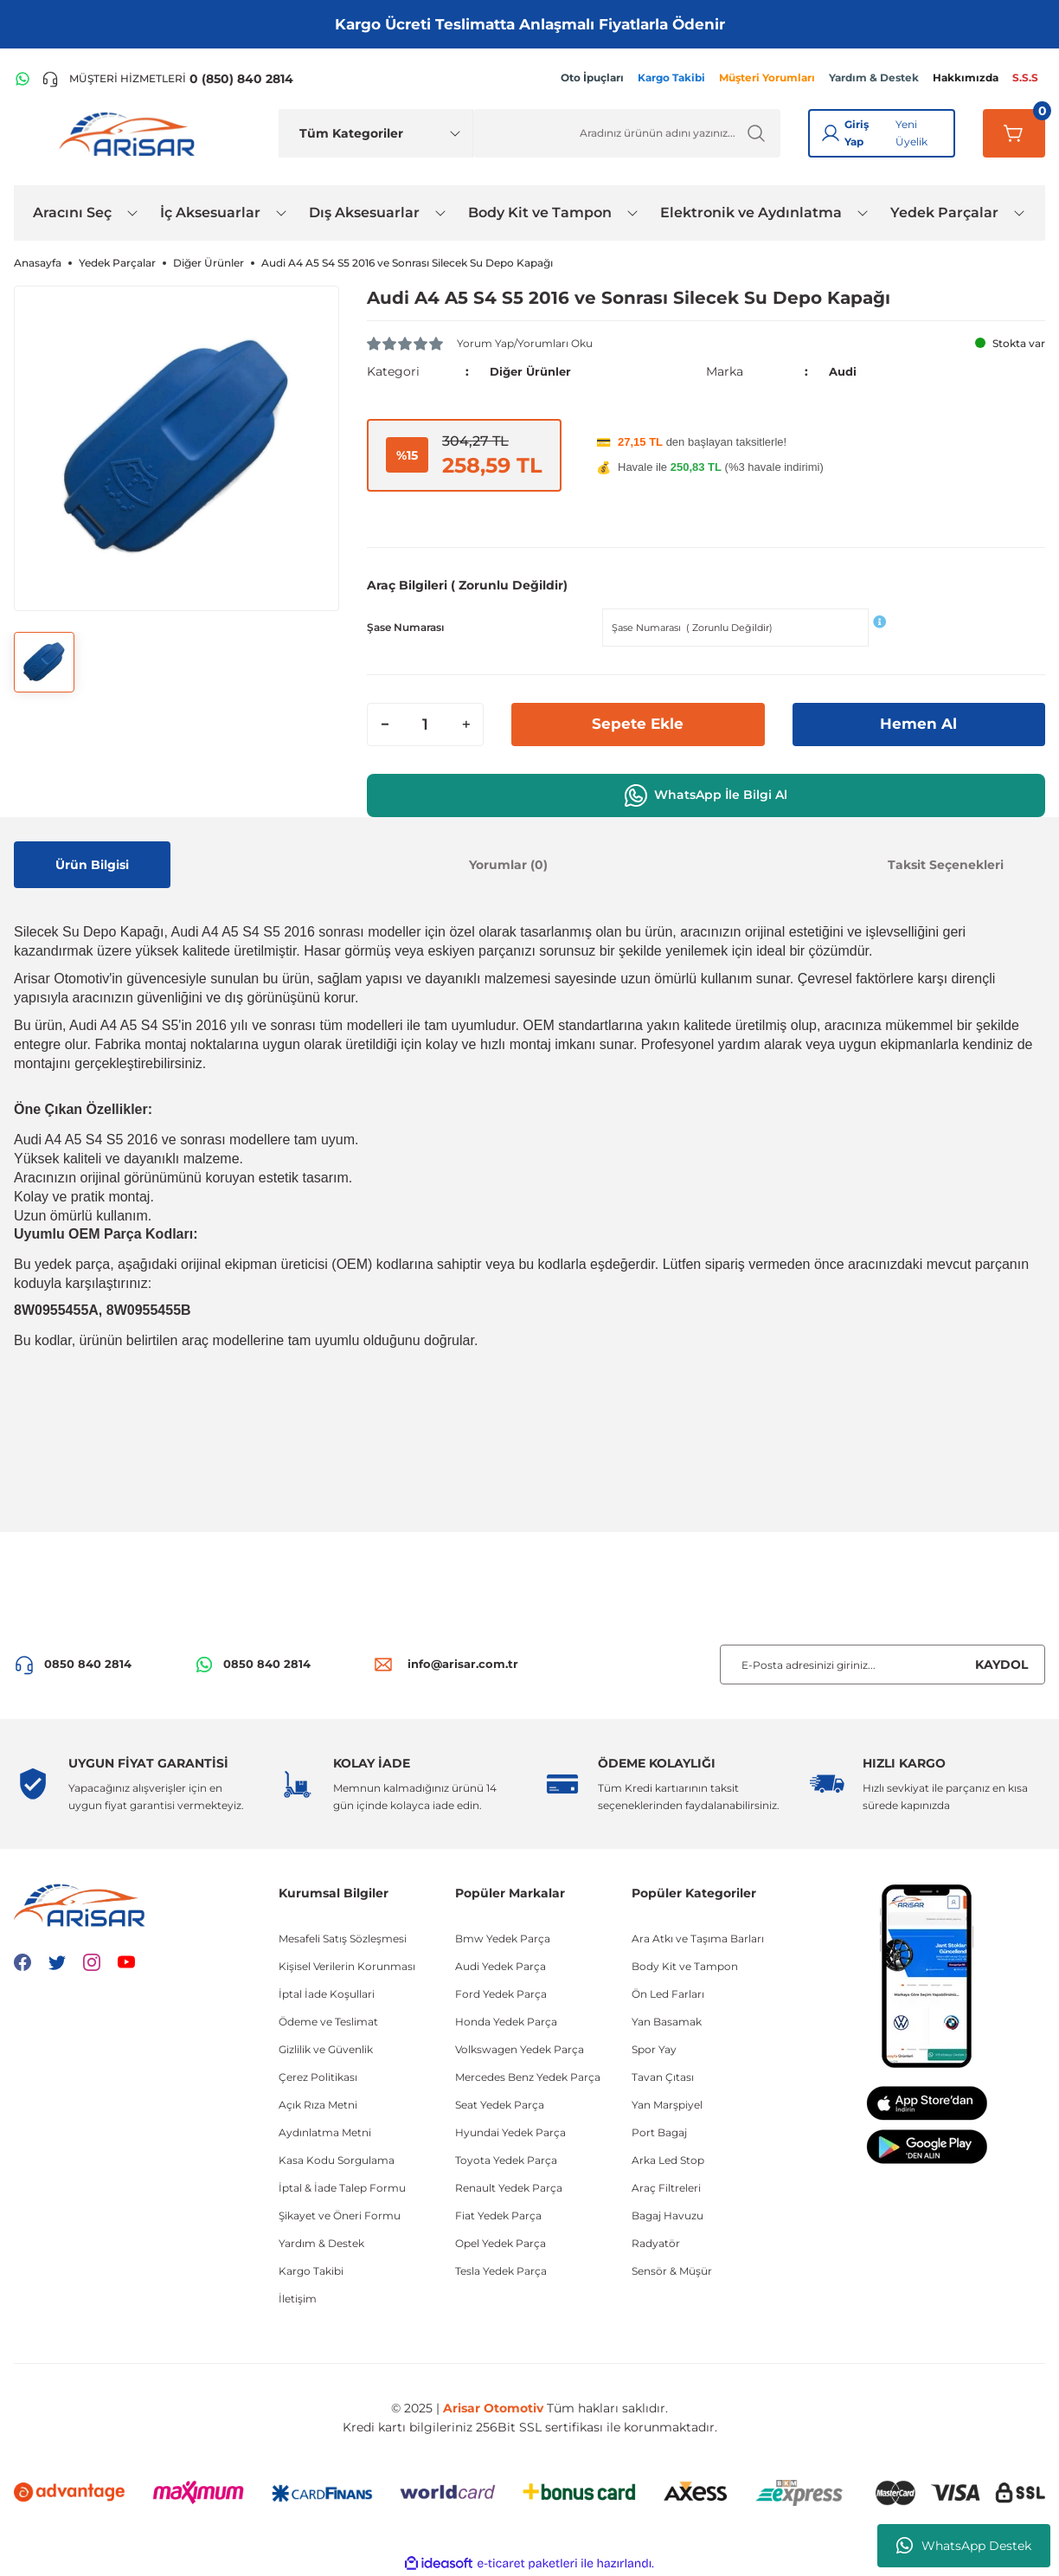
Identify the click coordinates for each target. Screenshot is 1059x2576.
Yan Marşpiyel (667, 2104)
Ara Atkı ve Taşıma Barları (698, 1938)
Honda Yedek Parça (506, 2021)
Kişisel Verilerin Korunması (347, 1966)
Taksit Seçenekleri (946, 864)
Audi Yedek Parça (500, 1966)
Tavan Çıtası (663, 2076)
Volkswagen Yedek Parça (519, 2049)
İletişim (298, 2298)
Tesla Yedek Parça (501, 2270)
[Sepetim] (1014, 133)
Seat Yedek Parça (499, 2104)
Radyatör (656, 2243)
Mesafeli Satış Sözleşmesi (343, 1938)
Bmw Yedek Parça (502, 1938)
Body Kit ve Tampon (685, 1966)
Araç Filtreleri (666, 2187)
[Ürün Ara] (626, 133)
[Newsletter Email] (882, 1664)
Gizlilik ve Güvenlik (326, 2049)
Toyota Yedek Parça (506, 2160)
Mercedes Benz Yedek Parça (527, 2076)
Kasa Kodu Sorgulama (337, 2160)
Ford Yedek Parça (501, 1993)
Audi (844, 371)
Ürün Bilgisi (92, 864)
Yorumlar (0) (508, 864)
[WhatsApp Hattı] (22, 78)
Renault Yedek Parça (508, 2187)
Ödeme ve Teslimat (328, 2021)
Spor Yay (654, 2049)
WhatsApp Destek (963, 2545)
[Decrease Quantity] (385, 723)
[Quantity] (425, 723)
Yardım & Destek (321, 2243)
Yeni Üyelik (911, 133)
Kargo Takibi (311, 2270)
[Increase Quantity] (465, 723)
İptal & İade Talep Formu (342, 2187)
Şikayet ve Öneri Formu (340, 2215)
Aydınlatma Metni (325, 2132)
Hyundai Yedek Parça (510, 2132)
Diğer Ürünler (533, 371)
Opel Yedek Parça (500, 2243)
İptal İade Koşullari (327, 1993)
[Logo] (130, 133)
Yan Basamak (667, 2021)
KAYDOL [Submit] (1001, 1664)
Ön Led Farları (668, 1993)
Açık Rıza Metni (318, 2104)
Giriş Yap (856, 133)
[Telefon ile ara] (167, 78)
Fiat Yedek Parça (498, 2215)
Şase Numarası (405, 626)
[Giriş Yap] (830, 133)
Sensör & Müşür (672, 2270)
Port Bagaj (659, 2132)
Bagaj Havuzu (667, 2215)
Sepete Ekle (637, 723)
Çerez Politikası (318, 2076)
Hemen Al (919, 723)
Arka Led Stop (668, 2160)
